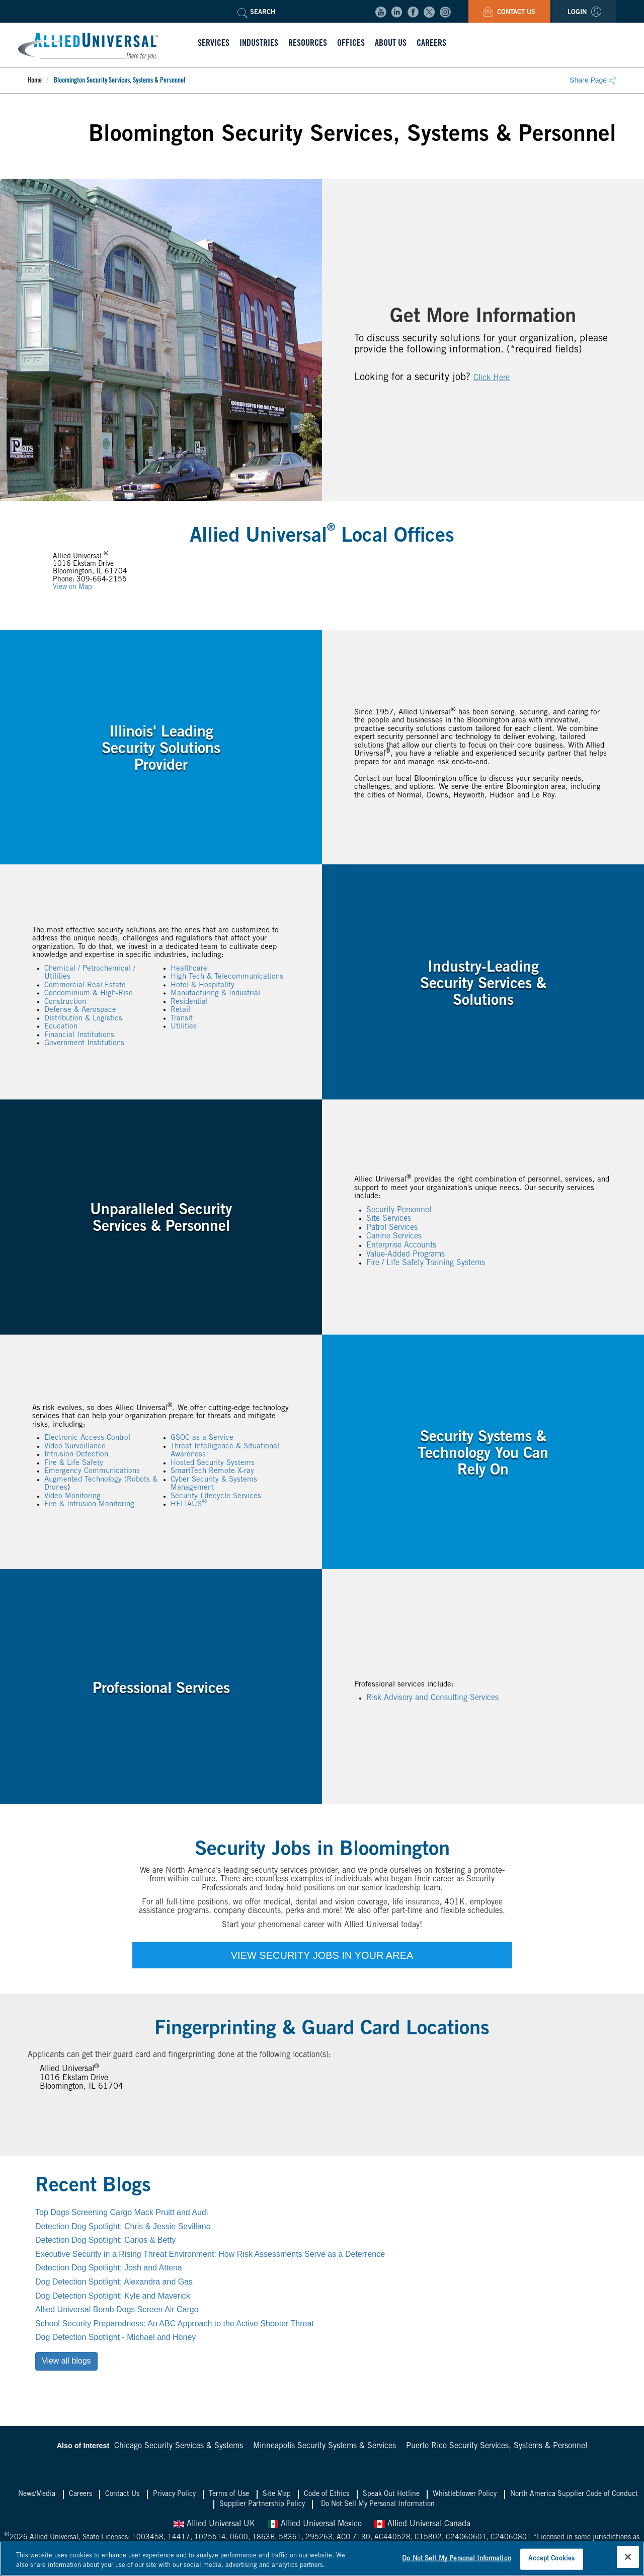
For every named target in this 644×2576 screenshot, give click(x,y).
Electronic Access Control (87, 1438)
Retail (180, 1010)
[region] (322, 2558)
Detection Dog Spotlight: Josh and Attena (108, 2267)
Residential (189, 1001)
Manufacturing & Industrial (215, 993)
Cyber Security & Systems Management (214, 1484)
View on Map (72, 587)
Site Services (388, 1219)
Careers (80, 2494)
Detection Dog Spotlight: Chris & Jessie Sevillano (123, 2226)
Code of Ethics (326, 2494)
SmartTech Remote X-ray (212, 1471)
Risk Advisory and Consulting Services (432, 1698)
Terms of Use (229, 2494)
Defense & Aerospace (80, 1010)
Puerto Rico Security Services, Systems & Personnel (496, 2446)
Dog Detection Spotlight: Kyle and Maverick (112, 2296)
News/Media (36, 2494)
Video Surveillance (75, 1446)
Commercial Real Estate (85, 985)
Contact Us (509, 13)
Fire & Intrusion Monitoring (89, 1504)
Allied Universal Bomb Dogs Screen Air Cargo (117, 2309)
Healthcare (189, 968)
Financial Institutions (79, 1035)
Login (584, 13)
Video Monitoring (72, 1496)
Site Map (277, 2494)
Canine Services (394, 1236)
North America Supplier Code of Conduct (574, 2494)
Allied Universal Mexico (315, 2524)
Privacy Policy (174, 2494)
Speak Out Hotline (391, 2494)
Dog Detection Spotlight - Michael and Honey (115, 2337)
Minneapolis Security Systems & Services (324, 2446)
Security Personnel (398, 1210)
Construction (65, 1001)
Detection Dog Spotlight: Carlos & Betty (105, 2240)
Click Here (491, 378)
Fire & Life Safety (73, 1463)
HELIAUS (189, 1504)
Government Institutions (84, 1043)
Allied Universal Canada (422, 2524)
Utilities (184, 1027)
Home (35, 81)
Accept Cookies (551, 2559)
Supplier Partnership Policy (262, 2504)
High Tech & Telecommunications (227, 977)
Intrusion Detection (76, 1454)
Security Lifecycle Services (216, 1496)
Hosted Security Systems (213, 1463)
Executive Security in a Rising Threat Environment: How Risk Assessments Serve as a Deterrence (210, 2254)
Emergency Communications (92, 1471)
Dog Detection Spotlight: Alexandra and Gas (114, 2281)
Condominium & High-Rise (88, 993)
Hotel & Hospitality (202, 985)
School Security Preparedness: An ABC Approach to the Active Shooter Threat (174, 2323)
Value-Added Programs (405, 1254)
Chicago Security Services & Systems (178, 2446)
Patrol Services (392, 1228)
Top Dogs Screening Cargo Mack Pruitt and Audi (121, 2212)
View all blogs (66, 2361)
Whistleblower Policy (465, 2494)
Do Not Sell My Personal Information (378, 2504)
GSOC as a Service (202, 1438)
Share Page (593, 80)
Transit (182, 1018)
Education (60, 1027)
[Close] (628, 2557)
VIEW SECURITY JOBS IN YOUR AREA (322, 1955)
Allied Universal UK (214, 2524)
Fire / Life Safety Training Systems (425, 1263)
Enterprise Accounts (401, 1245)
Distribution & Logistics (83, 1018)
